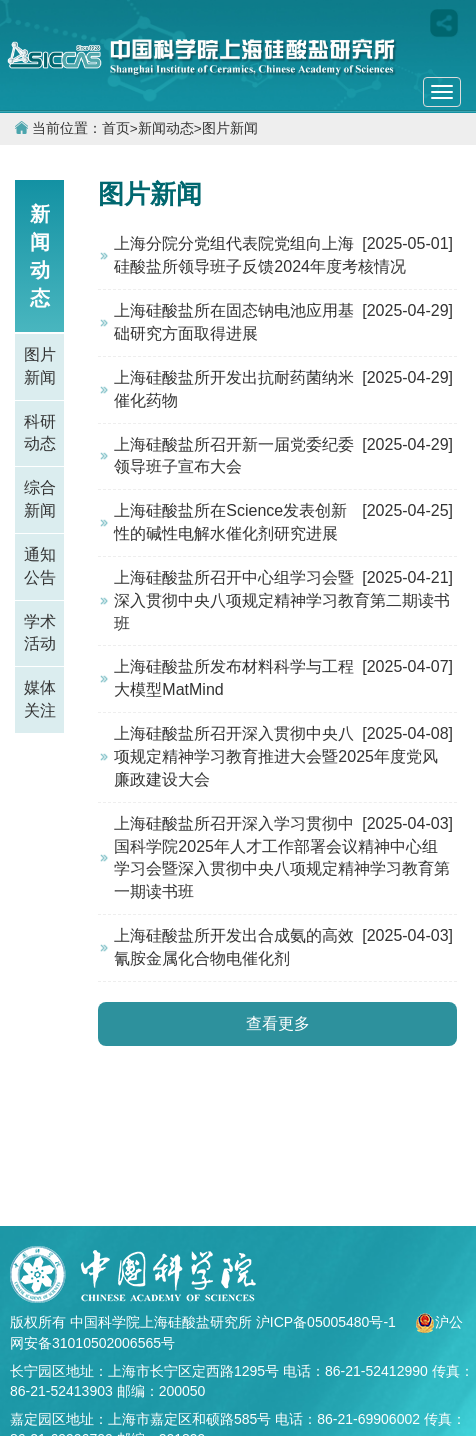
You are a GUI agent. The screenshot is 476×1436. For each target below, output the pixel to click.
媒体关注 (40, 699)
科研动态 (40, 433)
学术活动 (40, 633)
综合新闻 (40, 499)
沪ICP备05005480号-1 (328, 1322)
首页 (116, 128)
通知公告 (40, 566)
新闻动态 (166, 128)
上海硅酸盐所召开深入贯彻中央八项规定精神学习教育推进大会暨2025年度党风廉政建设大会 (276, 756)
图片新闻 (230, 128)
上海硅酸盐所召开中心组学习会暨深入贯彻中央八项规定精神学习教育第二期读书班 (282, 600)
